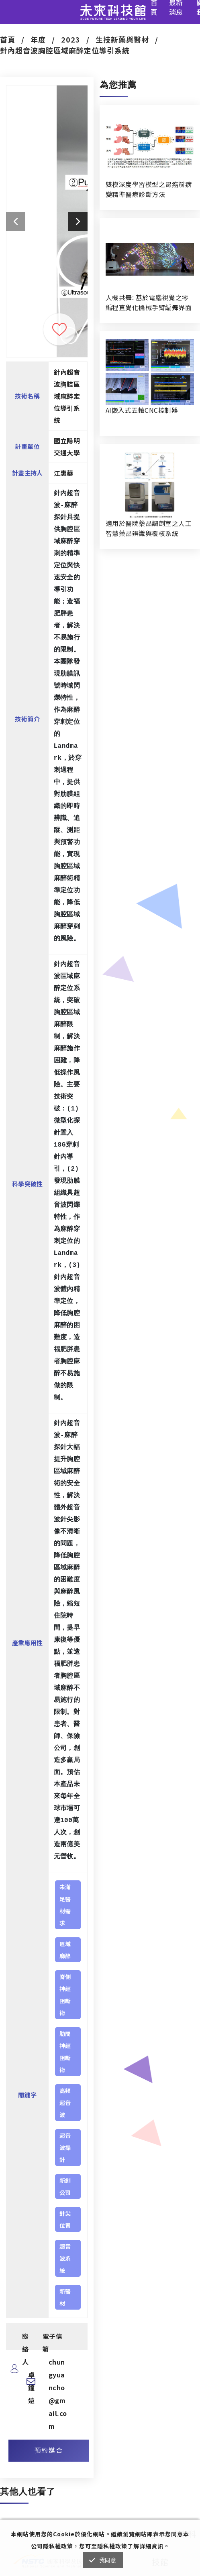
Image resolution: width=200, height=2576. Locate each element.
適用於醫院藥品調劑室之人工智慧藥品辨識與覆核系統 (149, 528)
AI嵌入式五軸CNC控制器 (142, 410)
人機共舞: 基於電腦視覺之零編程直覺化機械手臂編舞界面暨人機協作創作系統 (149, 302)
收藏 (59, 329)
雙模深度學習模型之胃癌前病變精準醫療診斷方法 (149, 189)
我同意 (107, 2560)
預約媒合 (49, 2450)
